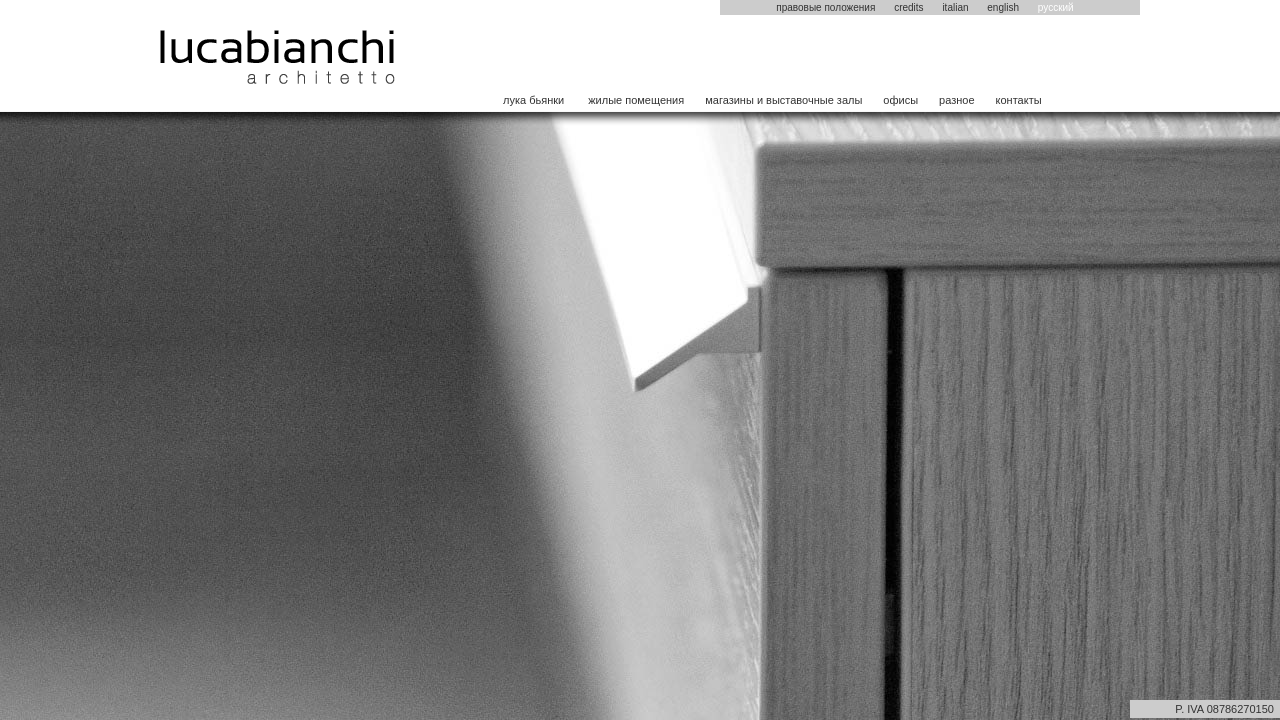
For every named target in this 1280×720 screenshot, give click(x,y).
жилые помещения (636, 100)
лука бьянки (533, 100)
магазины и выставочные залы (783, 100)
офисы (900, 100)
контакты (1019, 100)
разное (956, 100)
